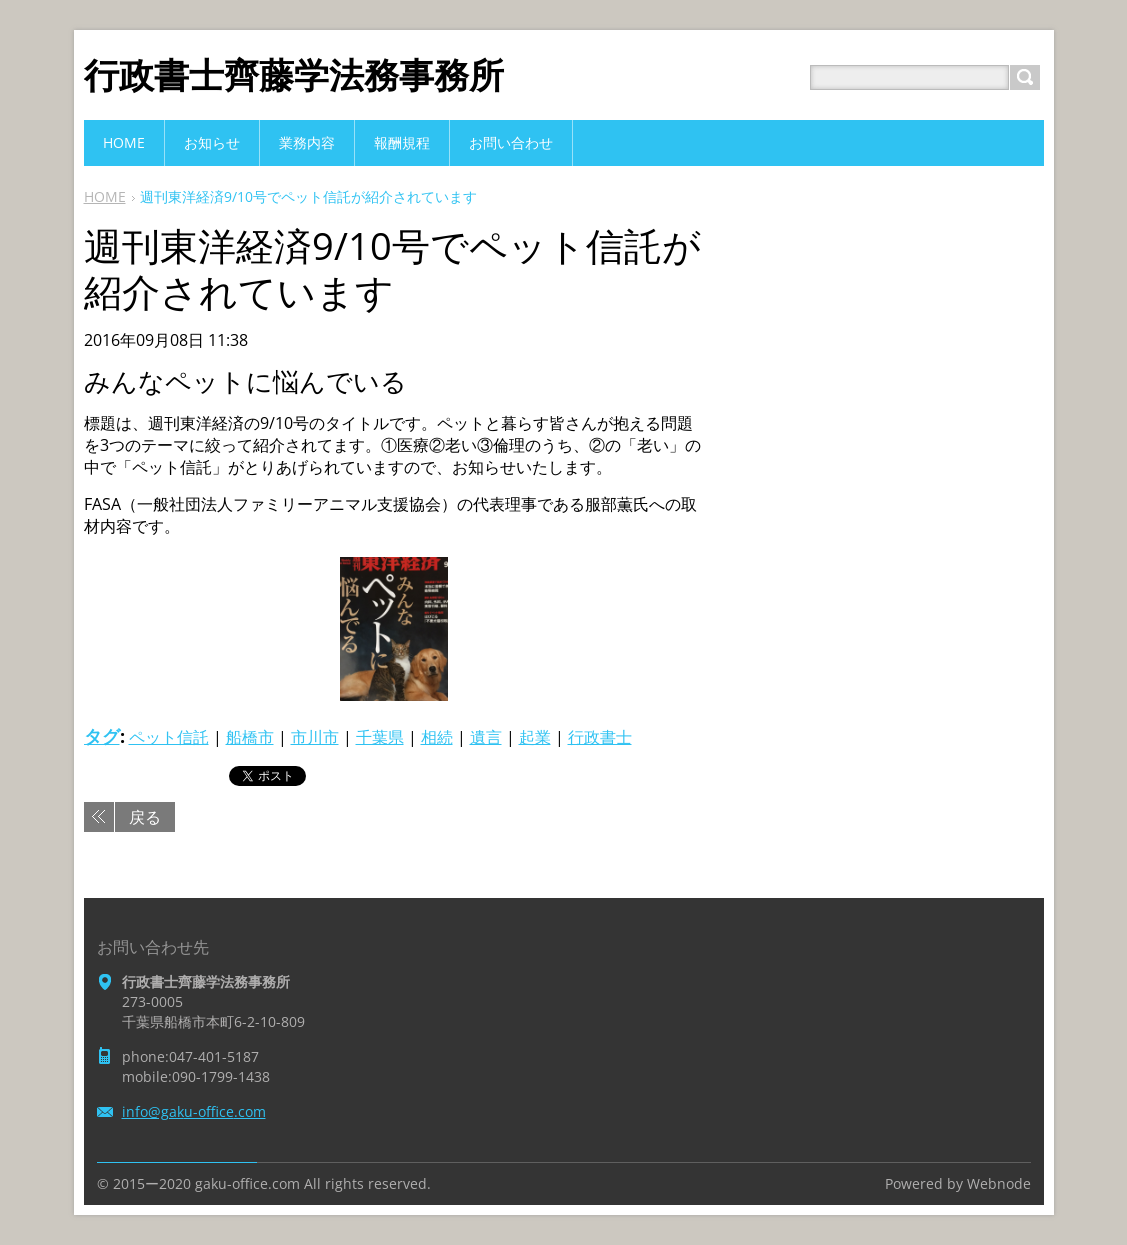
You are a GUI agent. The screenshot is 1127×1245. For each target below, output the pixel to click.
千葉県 (380, 737)
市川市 (315, 737)
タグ (102, 736)
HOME (105, 196)
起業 (535, 737)
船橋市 (250, 737)
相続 (437, 737)
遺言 (486, 737)
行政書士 (600, 737)
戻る (145, 817)
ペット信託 (169, 737)
